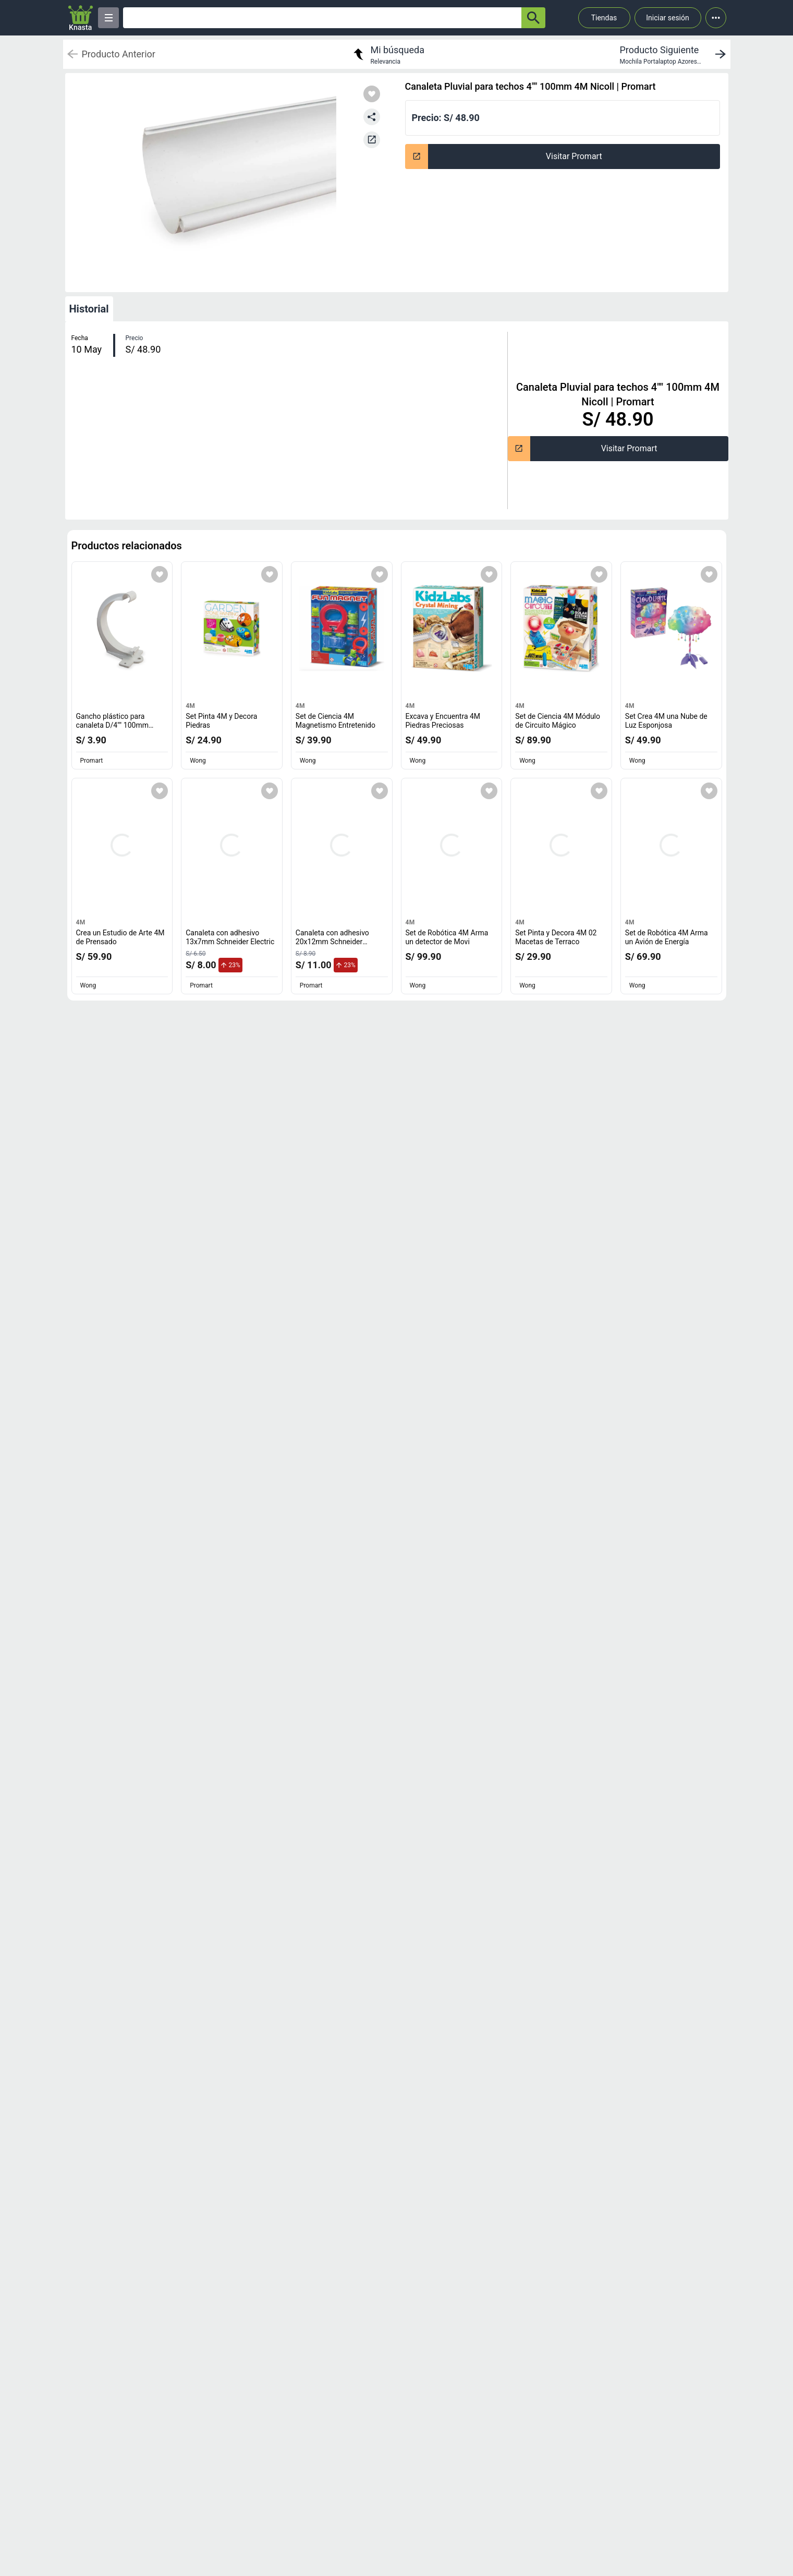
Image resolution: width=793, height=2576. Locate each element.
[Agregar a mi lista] (159, 574)
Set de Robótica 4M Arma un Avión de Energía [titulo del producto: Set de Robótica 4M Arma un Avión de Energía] (666, 937)
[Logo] (80, 17)
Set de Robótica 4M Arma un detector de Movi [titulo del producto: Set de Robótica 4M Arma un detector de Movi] (447, 937)
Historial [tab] (89, 309)
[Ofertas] (322, 17)
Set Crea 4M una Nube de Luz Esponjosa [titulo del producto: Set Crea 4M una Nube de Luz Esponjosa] (666, 721)
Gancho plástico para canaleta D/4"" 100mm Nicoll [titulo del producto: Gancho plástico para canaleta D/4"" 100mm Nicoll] (115, 725)
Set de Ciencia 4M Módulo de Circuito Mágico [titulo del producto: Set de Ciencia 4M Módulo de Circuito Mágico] (557, 721)
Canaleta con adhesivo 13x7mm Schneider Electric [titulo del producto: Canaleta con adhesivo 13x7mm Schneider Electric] (230, 937)
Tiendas (604, 18)
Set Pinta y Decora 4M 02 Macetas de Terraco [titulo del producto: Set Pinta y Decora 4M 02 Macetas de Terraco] (555, 937)
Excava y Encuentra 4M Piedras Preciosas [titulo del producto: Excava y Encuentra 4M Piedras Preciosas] (443, 721)
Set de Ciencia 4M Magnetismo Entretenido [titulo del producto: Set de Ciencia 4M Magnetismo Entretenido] (335, 721)
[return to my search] (387, 54)
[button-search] (533, 17)
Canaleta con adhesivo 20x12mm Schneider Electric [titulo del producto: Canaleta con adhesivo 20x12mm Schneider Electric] (332, 942)
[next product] (674, 54)
